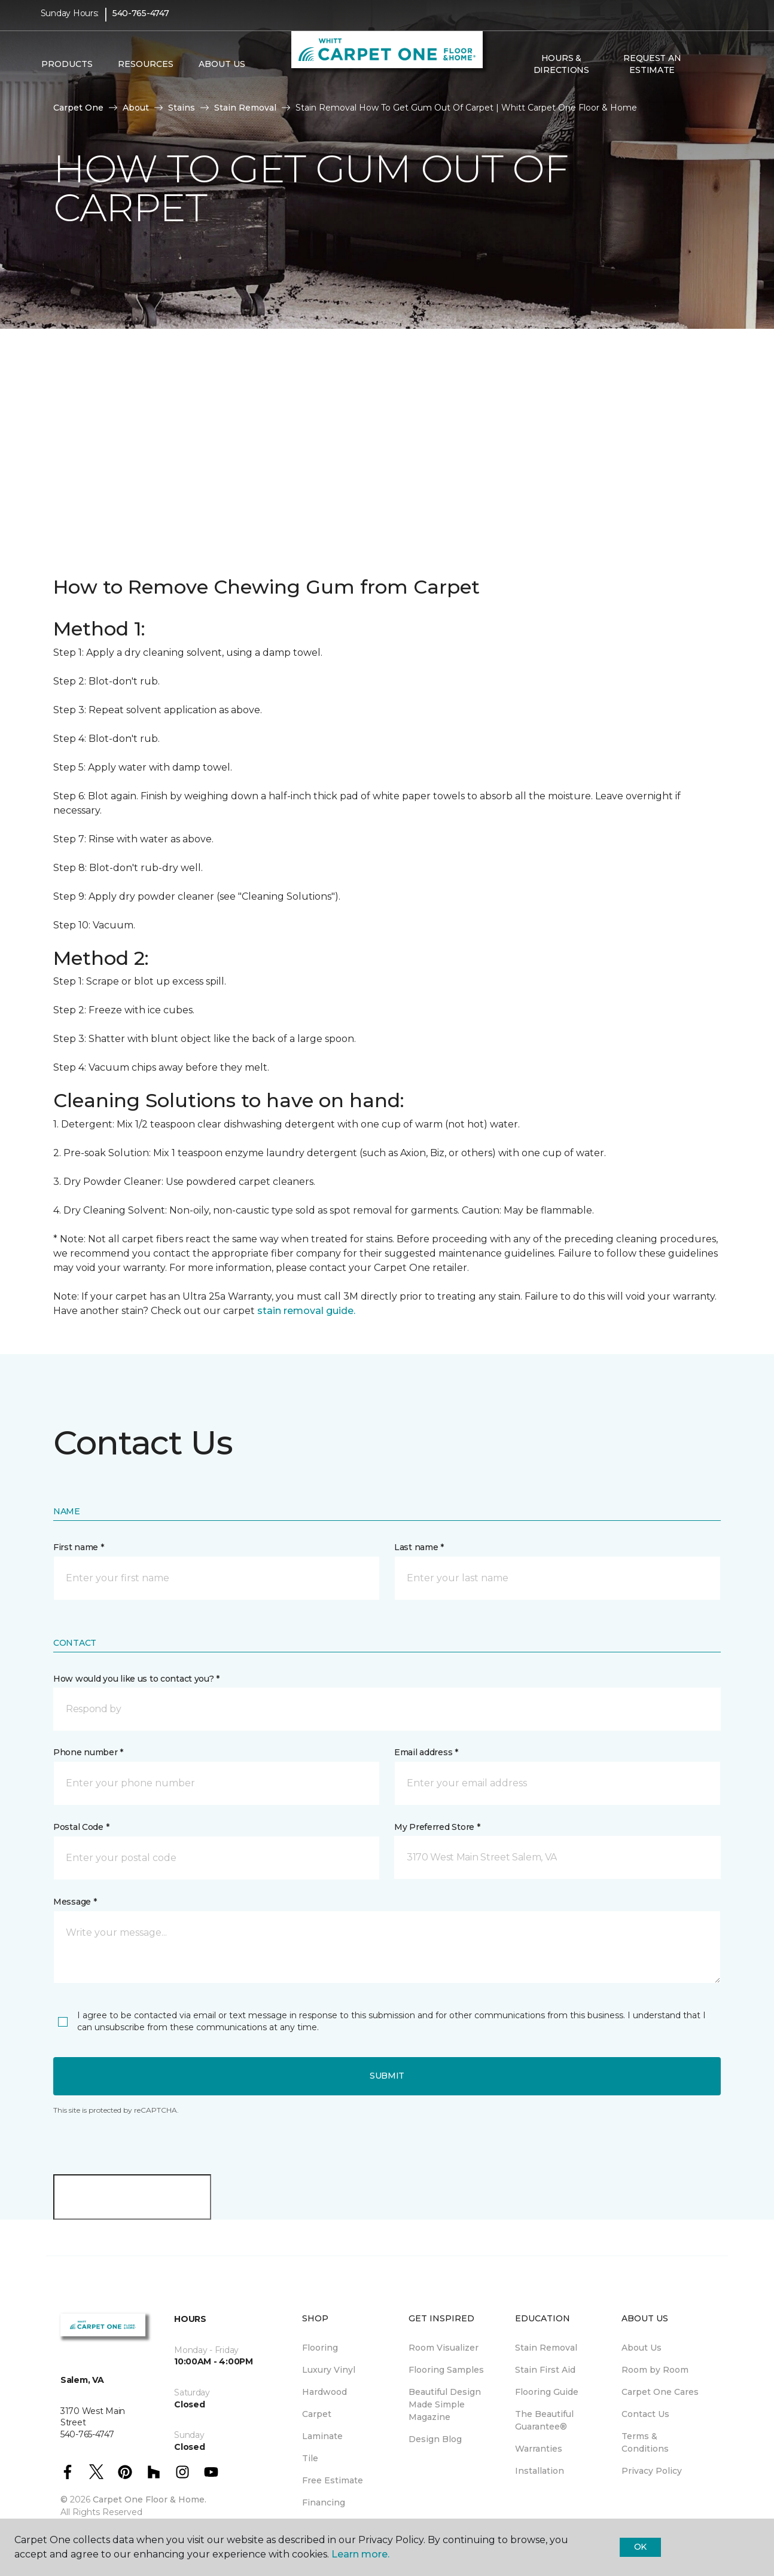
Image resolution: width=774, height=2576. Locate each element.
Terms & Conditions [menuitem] (645, 2442)
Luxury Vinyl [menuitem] (328, 2369)
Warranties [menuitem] (538, 2448)
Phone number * (88, 1752)
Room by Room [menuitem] (654, 2369)
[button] (707, 72)
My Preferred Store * (437, 1827)
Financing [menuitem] (323, 2502)
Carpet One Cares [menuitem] (660, 2391)
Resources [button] (145, 72)
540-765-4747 (140, 21)
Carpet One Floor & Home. (149, 2499)
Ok (640, 2546)
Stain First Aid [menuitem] (545, 2369)
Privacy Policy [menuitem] (651, 2470)
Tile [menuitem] (310, 2458)
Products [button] (67, 72)
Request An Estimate (652, 71)
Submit (387, 2075)
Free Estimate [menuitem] (332, 2480)
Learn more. (360, 2554)
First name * (78, 1547)
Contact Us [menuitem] (645, 2414)
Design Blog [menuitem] (435, 2439)
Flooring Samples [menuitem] (446, 2369)
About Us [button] (222, 72)
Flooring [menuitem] (320, 2347)
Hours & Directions (561, 71)
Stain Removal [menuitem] (546, 2347)
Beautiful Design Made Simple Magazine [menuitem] (445, 2404)
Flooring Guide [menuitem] (546, 2391)
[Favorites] (721, 72)
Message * (74, 1901)
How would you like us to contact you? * (136, 1678)
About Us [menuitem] (641, 2347)
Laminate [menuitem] (322, 2436)
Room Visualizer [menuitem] (444, 2347)
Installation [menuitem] (539, 2470)
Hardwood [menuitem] (324, 2391)
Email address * (426, 1752)
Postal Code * (81, 1827)
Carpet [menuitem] (316, 2414)
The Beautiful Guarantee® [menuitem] (544, 2420)
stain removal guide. (306, 1310)
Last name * (419, 1547)
